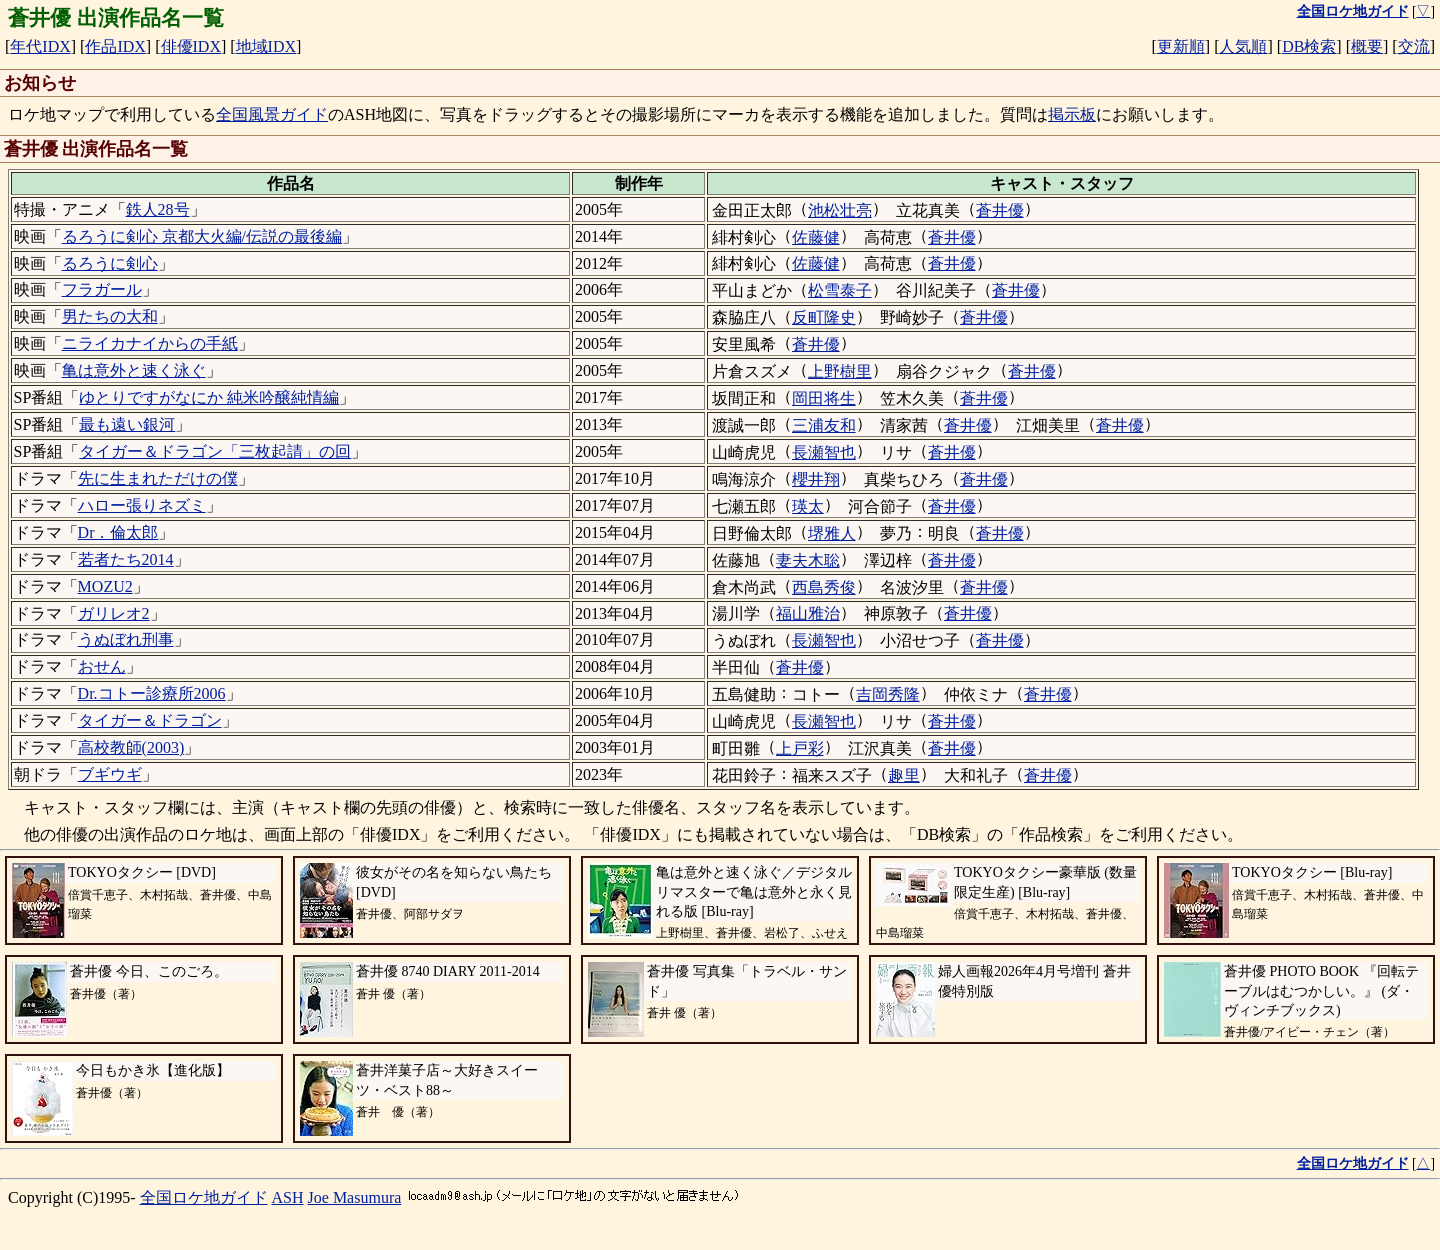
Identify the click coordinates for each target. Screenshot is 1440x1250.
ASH (288, 1197)
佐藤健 (816, 237)
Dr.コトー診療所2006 (152, 693)
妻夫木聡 (808, 560)
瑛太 (808, 506)
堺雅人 (832, 533)
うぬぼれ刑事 (126, 639)
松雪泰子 (840, 290)
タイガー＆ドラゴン (150, 720)
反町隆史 (824, 317)
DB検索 (1309, 46)
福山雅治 (808, 613)
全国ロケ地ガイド (204, 1197)
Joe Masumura (355, 1197)
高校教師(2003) (131, 747)
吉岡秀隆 (888, 694)
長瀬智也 (824, 452)
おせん (102, 666)
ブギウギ (110, 774)
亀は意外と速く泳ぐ (134, 370)
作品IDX (115, 46)
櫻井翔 (816, 479)
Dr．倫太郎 (118, 532)
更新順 (1181, 46)
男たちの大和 (110, 316)
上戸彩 (800, 748)
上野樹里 (840, 371)
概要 (1367, 46)
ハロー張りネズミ (142, 505)
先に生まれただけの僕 (158, 478)
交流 (1414, 46)
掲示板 (1072, 114)
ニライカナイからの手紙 (150, 343)
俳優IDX (191, 46)
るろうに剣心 (110, 263)
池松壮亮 (840, 210)
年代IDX (40, 46)
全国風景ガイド (272, 114)
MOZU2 (105, 586)
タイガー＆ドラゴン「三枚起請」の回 (215, 451)
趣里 (904, 775)
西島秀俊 (824, 587)
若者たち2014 (126, 559)
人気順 (1243, 46)
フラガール (102, 289)
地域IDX (266, 46)
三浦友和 (824, 425)
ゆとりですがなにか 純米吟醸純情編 (209, 397)
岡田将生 (824, 398)
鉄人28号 (158, 209)
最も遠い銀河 (127, 424)
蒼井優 (1000, 210)
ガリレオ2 (114, 613)
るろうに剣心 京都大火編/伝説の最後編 (202, 236)
